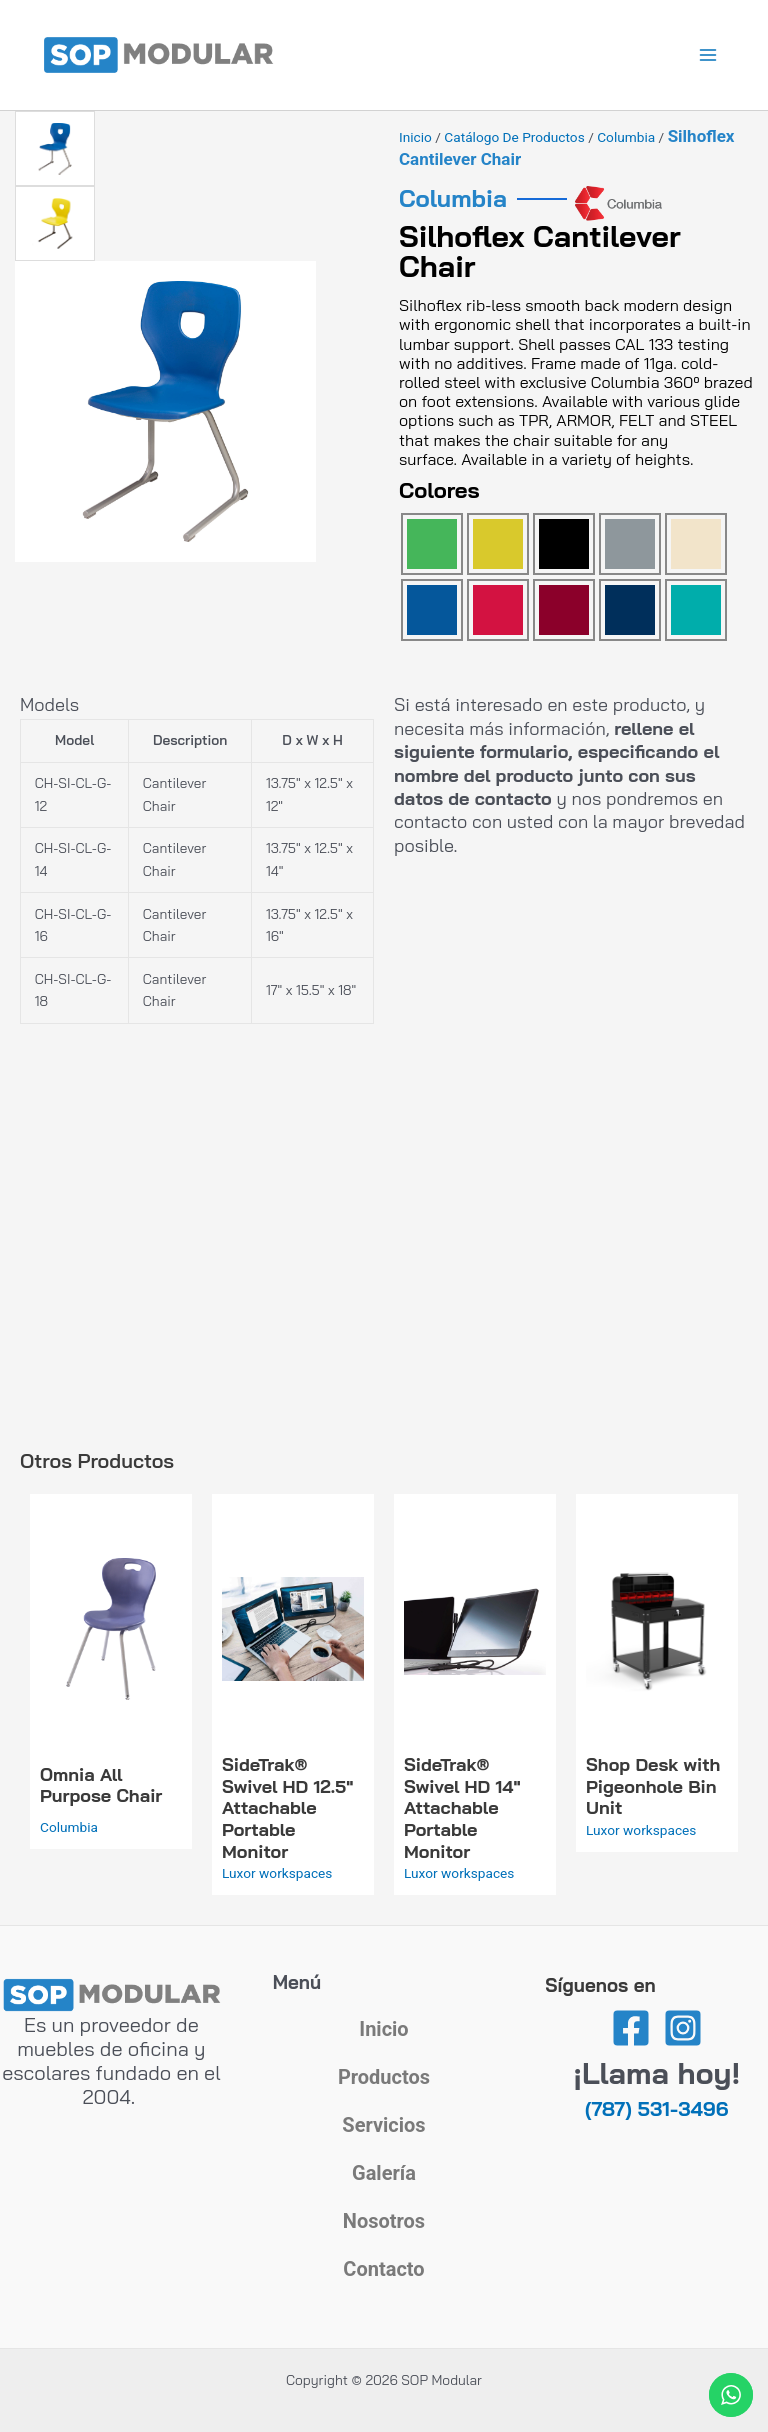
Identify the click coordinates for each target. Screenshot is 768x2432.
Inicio (415, 137)
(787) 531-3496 (656, 2108)
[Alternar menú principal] (708, 55)
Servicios (383, 2125)
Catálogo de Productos (514, 137)
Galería (384, 2173)
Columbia (626, 137)
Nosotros (384, 2221)
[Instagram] (683, 2028)
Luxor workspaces (277, 1873)
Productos (384, 2077)
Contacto (383, 2269)
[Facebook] (631, 2028)
